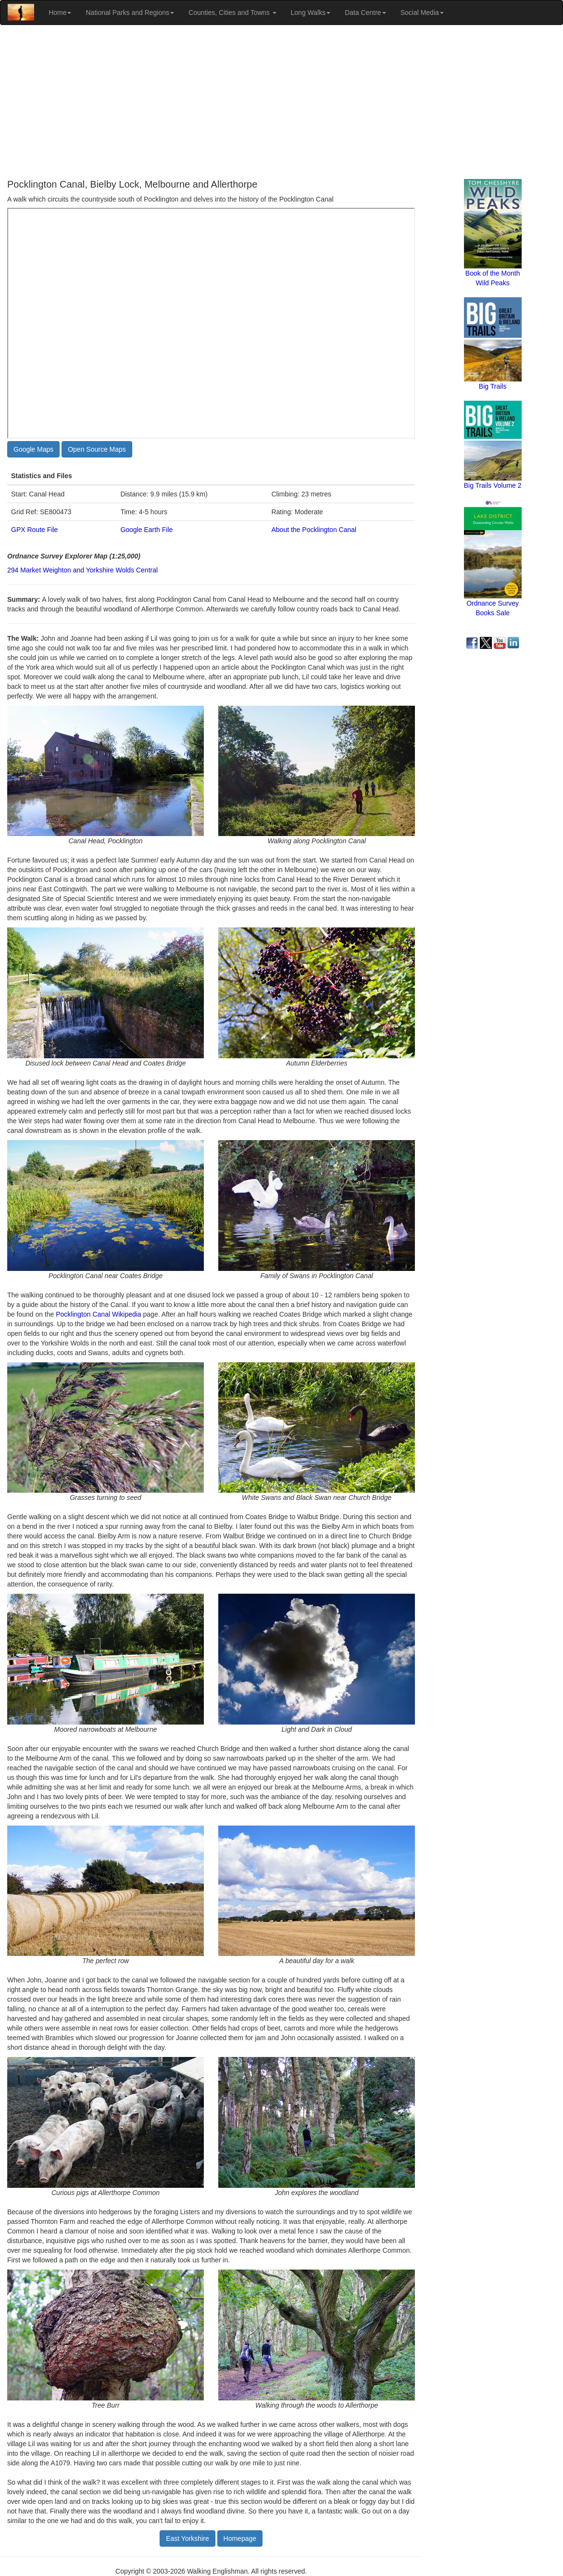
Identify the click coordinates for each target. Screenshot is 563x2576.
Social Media (422, 12)
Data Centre (365, 12)
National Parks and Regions (130, 12)
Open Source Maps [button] (97, 449)
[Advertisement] (281, 102)
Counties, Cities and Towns (232, 12)
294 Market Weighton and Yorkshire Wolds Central (82, 570)
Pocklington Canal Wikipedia (98, 1314)
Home (60, 12)
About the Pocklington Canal (313, 529)
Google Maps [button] (33, 449)
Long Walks (311, 12)
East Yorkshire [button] (187, 2538)
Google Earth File (146, 529)
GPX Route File (34, 529)
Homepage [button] (240, 2538)
